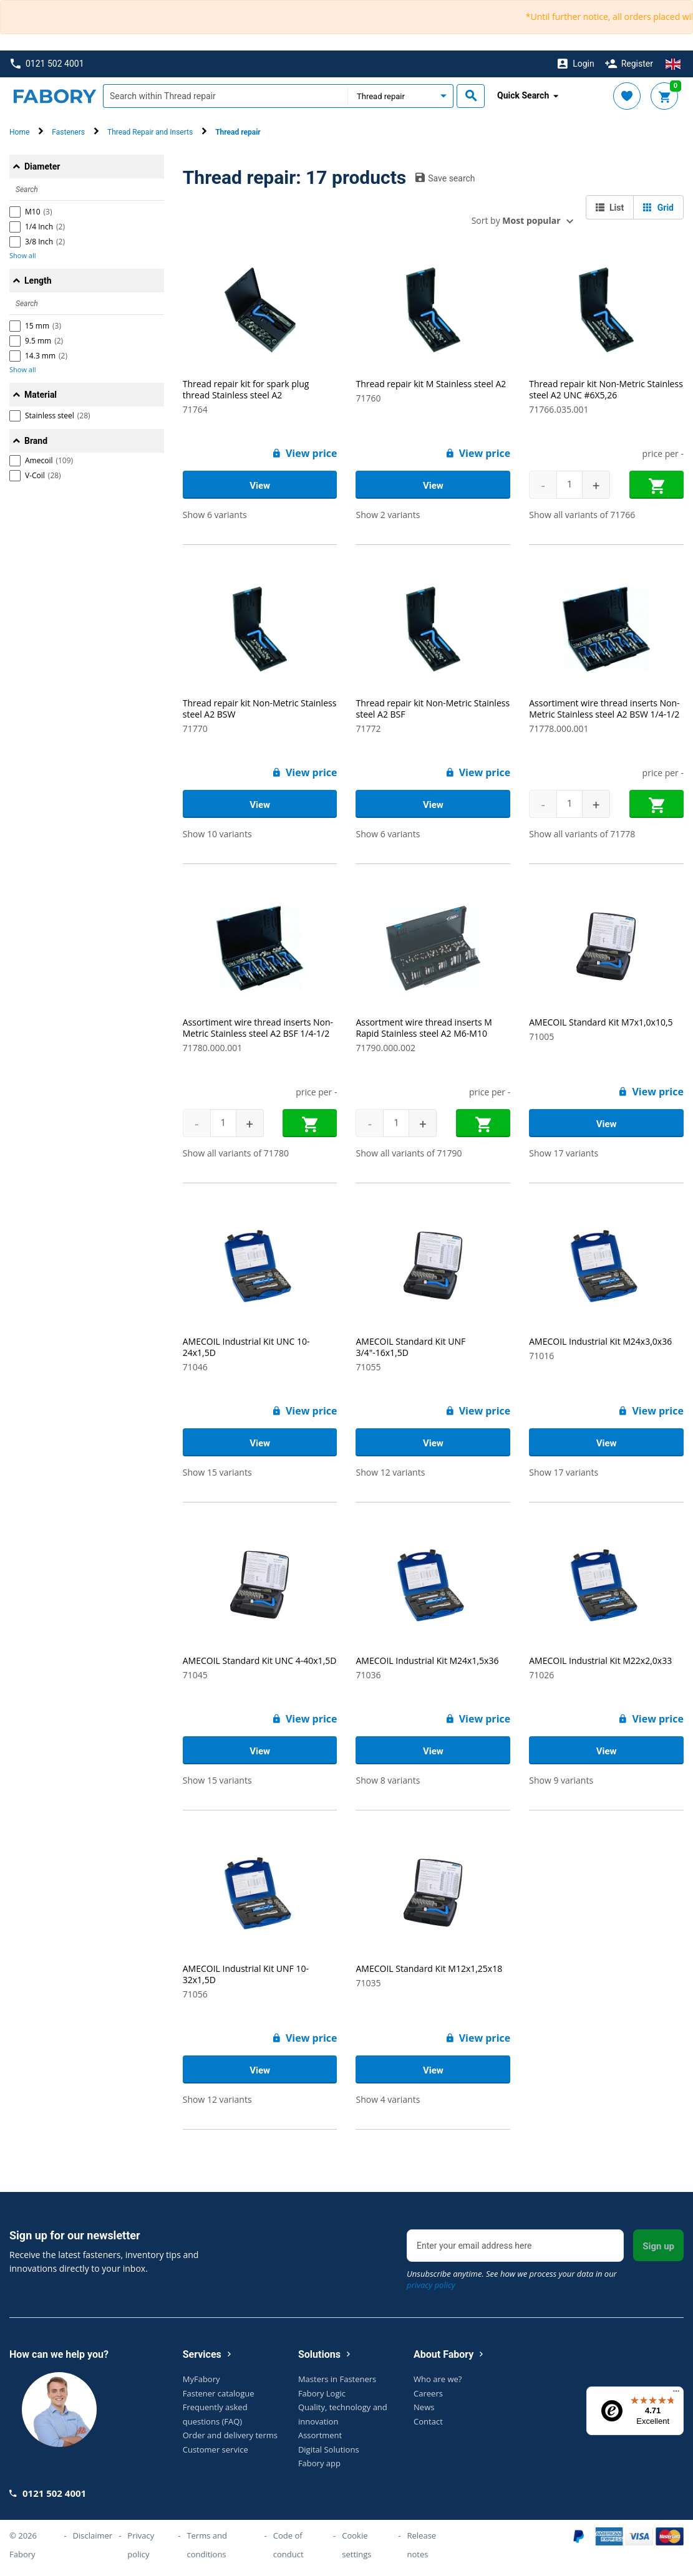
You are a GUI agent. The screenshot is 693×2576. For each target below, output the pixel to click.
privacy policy (431, 2284)
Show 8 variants (388, 1780)
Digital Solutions (328, 2449)
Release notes (422, 2545)
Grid (658, 208)
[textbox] (225, 96)
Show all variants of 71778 (582, 834)
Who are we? (438, 2379)
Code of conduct (288, 2545)
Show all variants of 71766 (582, 515)
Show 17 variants (563, 1153)
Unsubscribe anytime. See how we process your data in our (512, 2279)
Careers (428, 2393)
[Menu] (676, 2393)
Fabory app (319, 2463)
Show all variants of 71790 (409, 1153)
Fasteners (68, 132)
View (260, 485)
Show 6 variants (215, 515)
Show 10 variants (217, 834)
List (610, 208)
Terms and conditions (207, 2545)
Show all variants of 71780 (236, 1153)
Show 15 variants (217, 1472)
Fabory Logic (322, 2393)
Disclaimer (93, 2535)
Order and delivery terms (230, 2435)
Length (38, 281)
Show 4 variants (388, 2099)
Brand (35, 441)
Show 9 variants (561, 1780)
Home (19, 132)
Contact (428, 2421)
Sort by (516, 220)
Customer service (215, 2449)
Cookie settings (356, 2545)
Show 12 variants (390, 1472)
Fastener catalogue (218, 2393)
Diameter (42, 166)
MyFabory (201, 2379)
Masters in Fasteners (337, 2379)
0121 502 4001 (47, 63)
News (424, 2407)
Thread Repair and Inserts (150, 132)
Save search (445, 177)
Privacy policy (140, 2545)
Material (40, 395)
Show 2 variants (388, 515)
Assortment (320, 2435)
